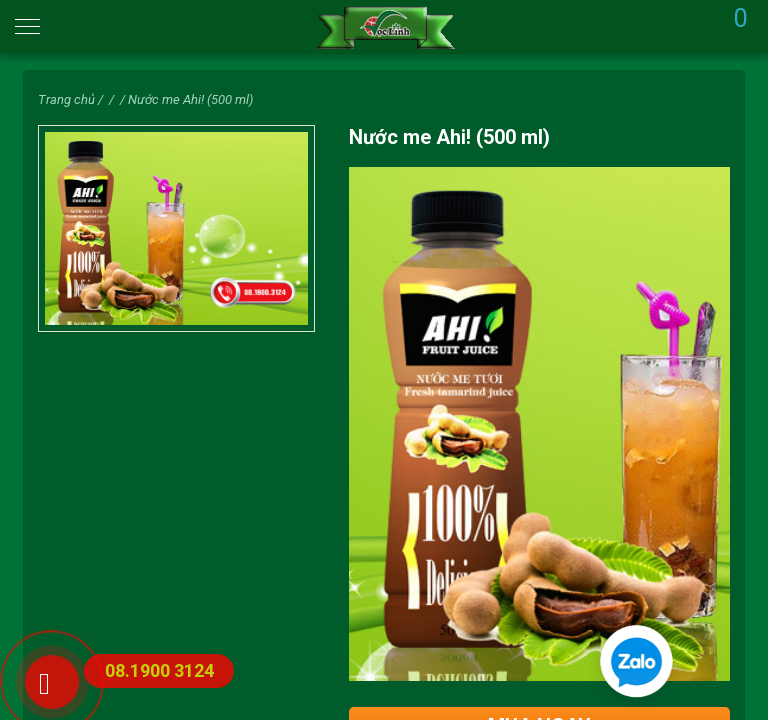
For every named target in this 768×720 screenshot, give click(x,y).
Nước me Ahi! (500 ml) (190, 99)
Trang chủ (66, 99)
